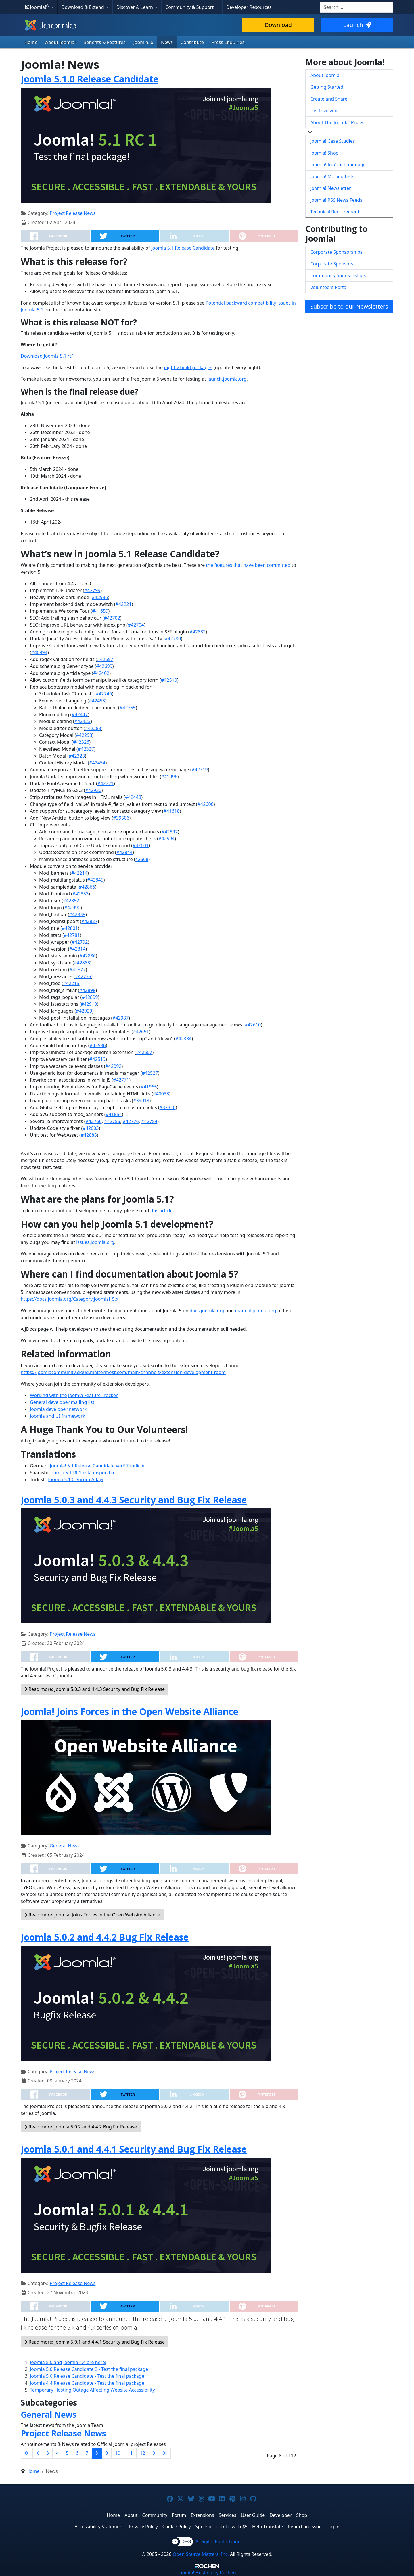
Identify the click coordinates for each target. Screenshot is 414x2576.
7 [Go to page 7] (87, 2453)
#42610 (253, 1025)
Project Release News (72, 213)
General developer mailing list (62, 1402)
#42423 (82, 721)
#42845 (95, 880)
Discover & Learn (135, 7)
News (167, 42)
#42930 (93, 790)
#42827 (89, 921)
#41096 (169, 776)
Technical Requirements (336, 212)
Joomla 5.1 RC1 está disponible (82, 1472)
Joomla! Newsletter (330, 188)
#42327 (86, 749)
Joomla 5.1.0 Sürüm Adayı (75, 1479)
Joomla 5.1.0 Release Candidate (89, 79)
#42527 (150, 1073)
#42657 (105, 659)
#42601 (141, 845)
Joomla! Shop (324, 153)
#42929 (84, 1011)
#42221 (124, 604)
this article (161, 1210)
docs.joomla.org (206, 1310)
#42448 (133, 797)
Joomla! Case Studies (332, 141)
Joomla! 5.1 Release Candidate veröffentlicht (97, 1466)
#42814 (77, 949)
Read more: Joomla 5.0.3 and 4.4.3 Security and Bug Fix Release (94, 1689)
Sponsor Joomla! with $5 (221, 2526)
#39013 (141, 1100)
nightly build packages (188, 367)
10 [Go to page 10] (117, 2453)
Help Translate (267, 2526)
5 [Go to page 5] (67, 2453)
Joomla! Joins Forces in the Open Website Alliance (129, 1711)
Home (31, 42)
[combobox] (356, 7)
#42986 (100, 597)
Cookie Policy (176, 2526)
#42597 (170, 832)
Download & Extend (83, 7)
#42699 (104, 666)
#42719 (200, 769)
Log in (333, 2526)
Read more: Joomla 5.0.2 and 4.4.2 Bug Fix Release (80, 2127)
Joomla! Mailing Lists (332, 176)
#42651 (141, 1031)
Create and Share (328, 99)
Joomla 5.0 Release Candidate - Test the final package (87, 2376)
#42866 (87, 887)
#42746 (104, 694)
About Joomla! (60, 42)
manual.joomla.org (255, 1310)
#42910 (89, 1004)
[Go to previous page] (37, 2453)
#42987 (120, 1018)
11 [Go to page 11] (130, 2453)
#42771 (121, 1080)
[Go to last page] (165, 2453)
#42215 (71, 983)
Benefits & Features (104, 42)
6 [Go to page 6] (77, 2453)
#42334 (183, 1038)
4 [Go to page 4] (57, 2453)
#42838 (77, 914)
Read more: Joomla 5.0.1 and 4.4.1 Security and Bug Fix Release (94, 2342)
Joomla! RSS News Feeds (336, 200)
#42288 (93, 728)
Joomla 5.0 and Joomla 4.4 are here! (68, 2362)
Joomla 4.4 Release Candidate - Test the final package (87, 2383)
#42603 (91, 1128)
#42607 (144, 1052)
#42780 (173, 638)
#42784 (149, 1121)
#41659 (100, 611)
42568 (142, 859)
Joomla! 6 (143, 42)
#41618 (172, 811)
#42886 (88, 956)
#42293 (84, 735)
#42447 (80, 714)
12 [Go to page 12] (142, 2453)
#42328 (77, 756)
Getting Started (326, 87)
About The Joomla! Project (338, 122)
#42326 (81, 742)
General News (65, 1846)
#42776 (131, 1121)
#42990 (72, 907)
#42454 (97, 763)
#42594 (166, 838)
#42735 (83, 976)
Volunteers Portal (329, 287)
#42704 (136, 625)
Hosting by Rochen (207, 2572)
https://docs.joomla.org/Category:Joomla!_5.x (69, 1299)
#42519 (97, 1059)
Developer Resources (249, 7)
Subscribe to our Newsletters (349, 306)
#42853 (80, 894)
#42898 (87, 990)
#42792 (80, 942)
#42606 (206, 804)
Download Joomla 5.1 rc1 (47, 356)
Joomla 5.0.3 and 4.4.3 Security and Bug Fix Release (134, 1500)
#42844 (124, 852)
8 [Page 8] (96, 2453)
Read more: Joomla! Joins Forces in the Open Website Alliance (92, 1915)
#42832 (197, 632)
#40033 (161, 1093)
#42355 (128, 707)
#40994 (39, 652)
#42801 (70, 928)
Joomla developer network (58, 1409)
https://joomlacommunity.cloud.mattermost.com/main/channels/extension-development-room (123, 1372)
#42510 (169, 680)
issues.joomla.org (95, 1242)
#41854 (114, 1114)
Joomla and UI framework (57, 1416)
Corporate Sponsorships (336, 252)
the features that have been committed (248, 565)
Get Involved (324, 110)
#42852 (71, 900)
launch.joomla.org (226, 379)
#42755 (112, 1121)
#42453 (97, 701)
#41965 (149, 1087)
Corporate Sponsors (331, 264)
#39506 (121, 818)
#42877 (78, 969)
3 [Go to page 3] (47, 2453)
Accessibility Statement (99, 2526)
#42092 (113, 1066)
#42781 (72, 935)
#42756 (94, 1121)
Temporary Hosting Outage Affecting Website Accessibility (92, 2390)
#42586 (98, 1045)
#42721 (105, 783)
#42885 (89, 1135)
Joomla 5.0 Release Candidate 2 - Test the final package (89, 2369)
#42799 (92, 590)
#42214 (79, 873)
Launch (357, 25)
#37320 (168, 1107)
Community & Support (190, 7)
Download (278, 25)
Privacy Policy (143, 2526)
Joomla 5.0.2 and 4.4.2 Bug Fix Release (105, 1937)
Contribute (192, 42)
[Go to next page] (154, 2453)
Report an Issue (305, 2526)
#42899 (90, 997)
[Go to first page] (27, 2453)
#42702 (112, 618)
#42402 (101, 673)
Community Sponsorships (338, 275)
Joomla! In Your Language (338, 164)
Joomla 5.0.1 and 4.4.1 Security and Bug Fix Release (134, 2149)
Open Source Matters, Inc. (201, 2554)
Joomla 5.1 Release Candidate (182, 248)
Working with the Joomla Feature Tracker (74, 1395)
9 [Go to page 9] (106, 2453)
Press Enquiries (228, 42)
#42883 (82, 963)
